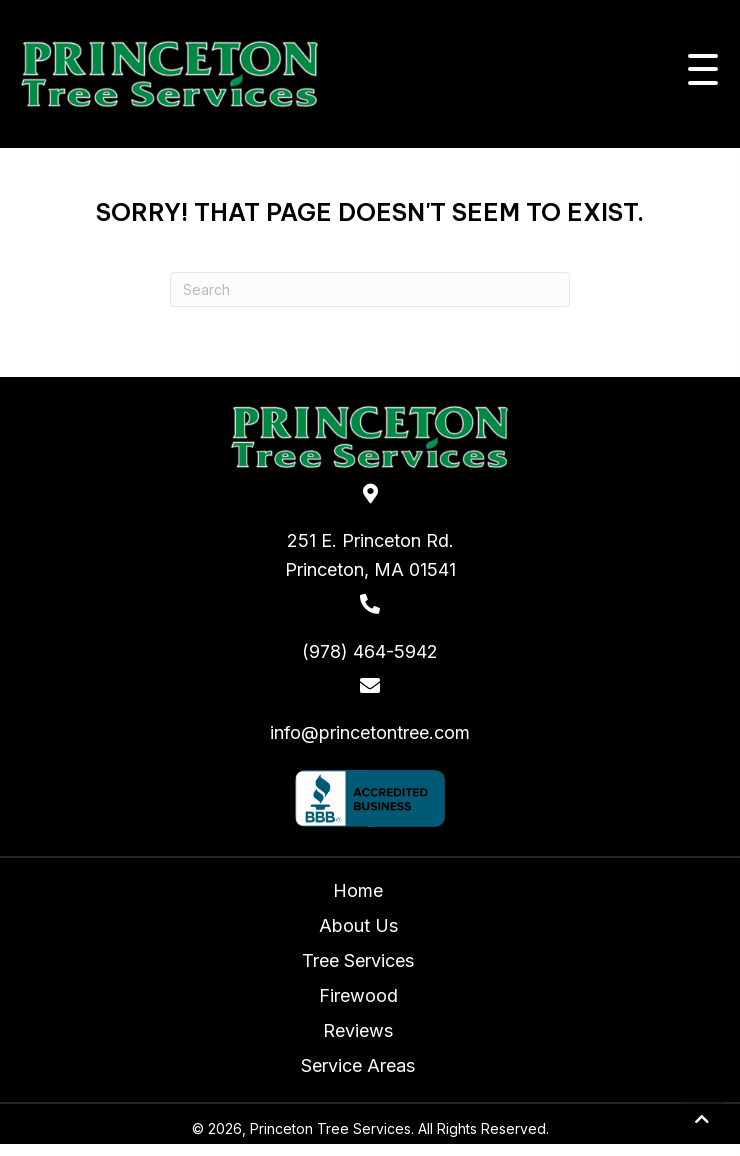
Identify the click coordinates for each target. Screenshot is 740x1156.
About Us (358, 925)
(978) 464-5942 (370, 651)
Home (358, 890)
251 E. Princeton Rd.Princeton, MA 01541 (370, 555)
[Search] (370, 289)
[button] (698, 74)
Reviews (358, 1030)
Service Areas (358, 1065)
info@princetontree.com (370, 732)
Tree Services (358, 960)
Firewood (358, 995)
